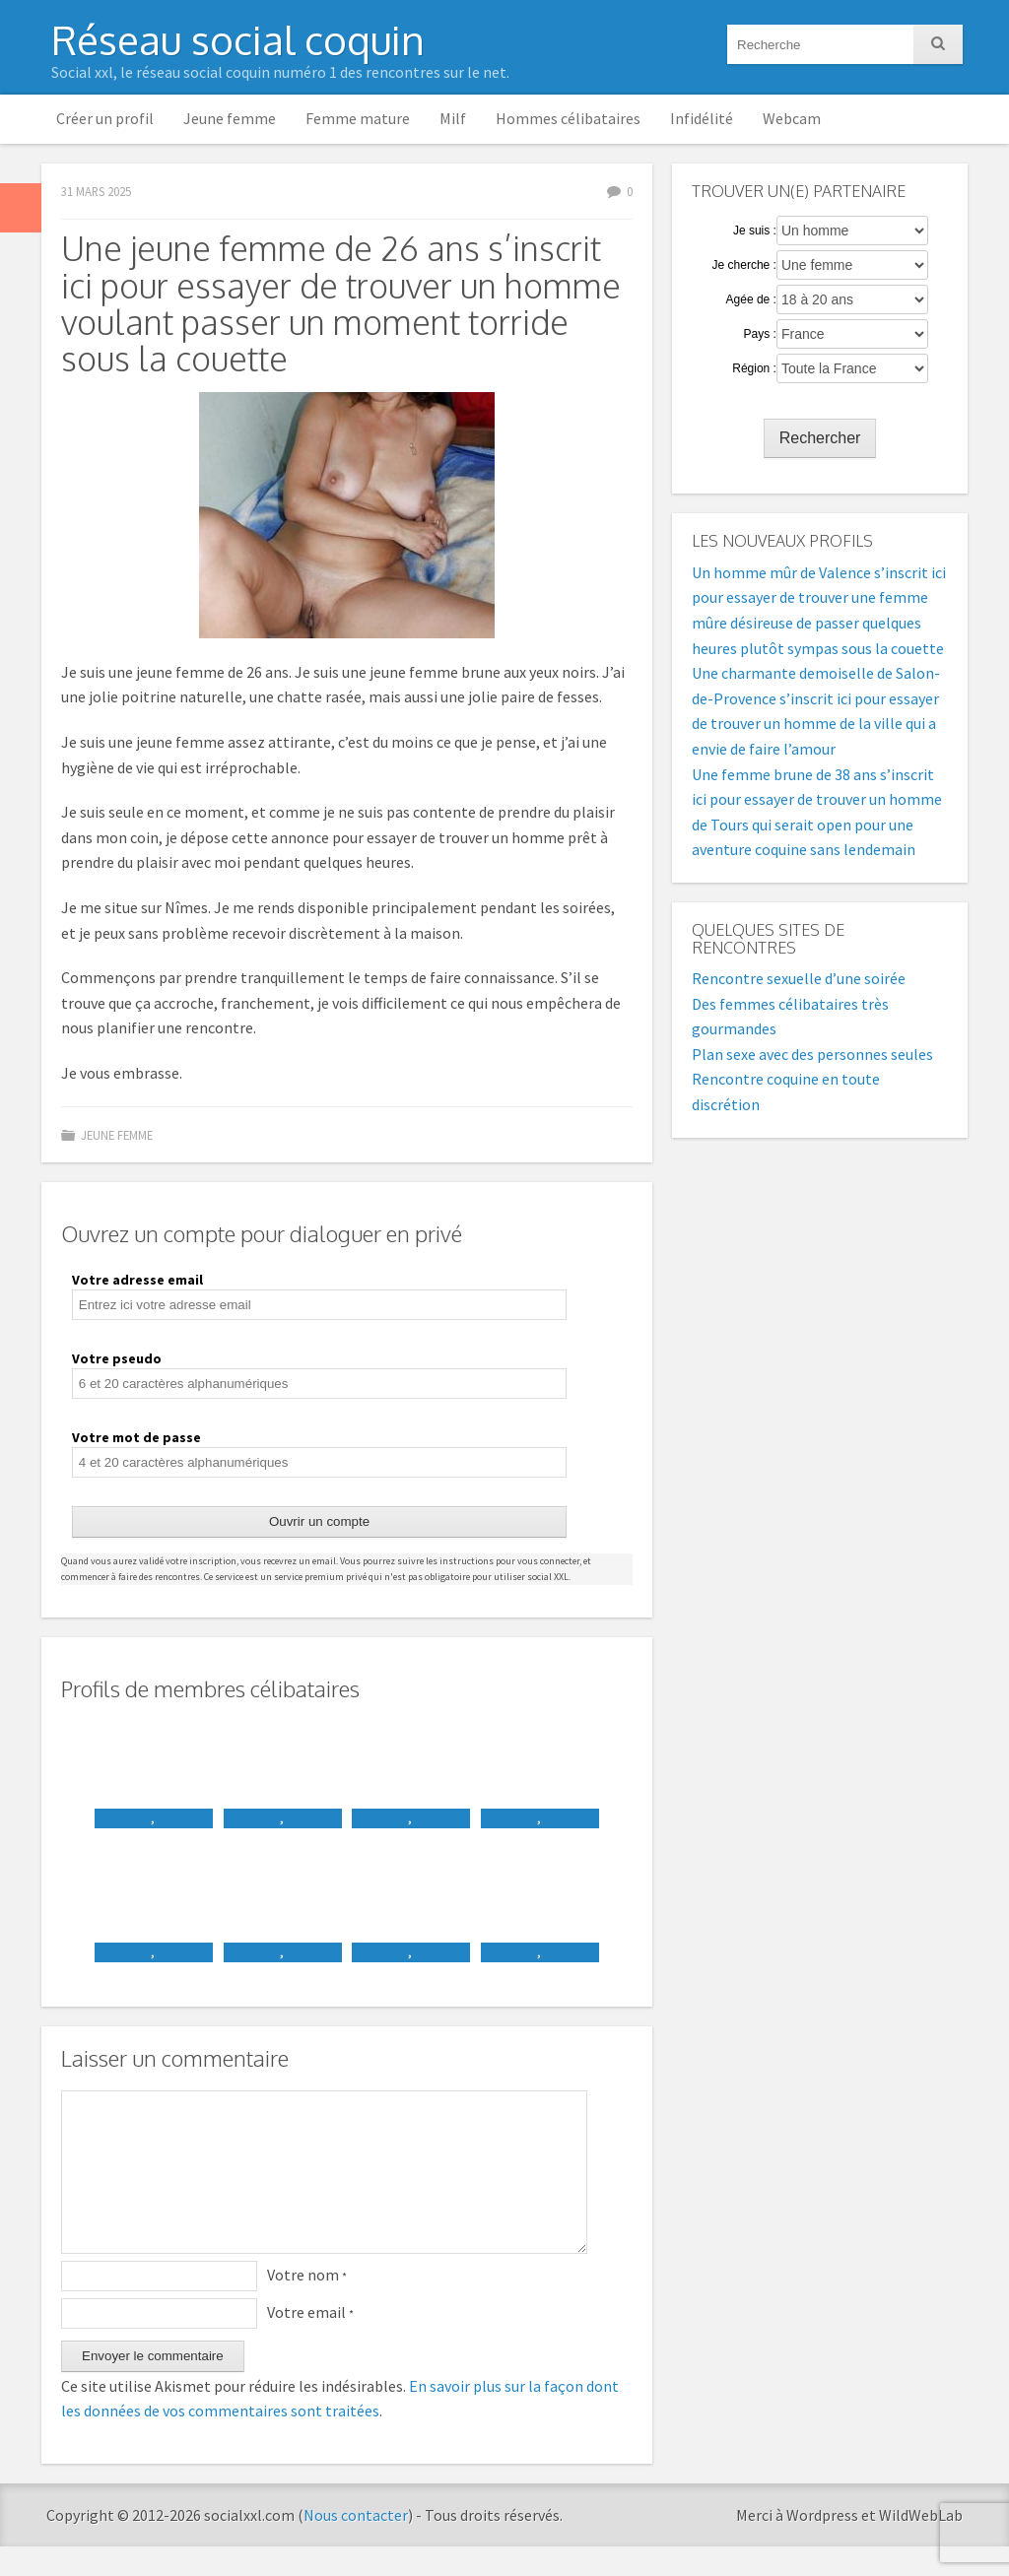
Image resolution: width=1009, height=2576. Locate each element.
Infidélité (701, 118)
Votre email (310, 2341)
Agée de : (751, 299)
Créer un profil (105, 118)
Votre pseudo (117, 1358)
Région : (754, 368)
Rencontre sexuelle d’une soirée (799, 978)
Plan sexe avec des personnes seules (812, 1054)
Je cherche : (744, 265)
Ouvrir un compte (319, 1521)
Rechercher (820, 437)
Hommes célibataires (568, 118)
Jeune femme (229, 118)
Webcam (792, 118)
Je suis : (754, 230)
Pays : (760, 334)
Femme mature (357, 118)
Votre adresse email (137, 1279)
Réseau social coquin (238, 39)
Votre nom (307, 2304)
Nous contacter (355, 2544)
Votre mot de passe (136, 1437)
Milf (452, 118)
